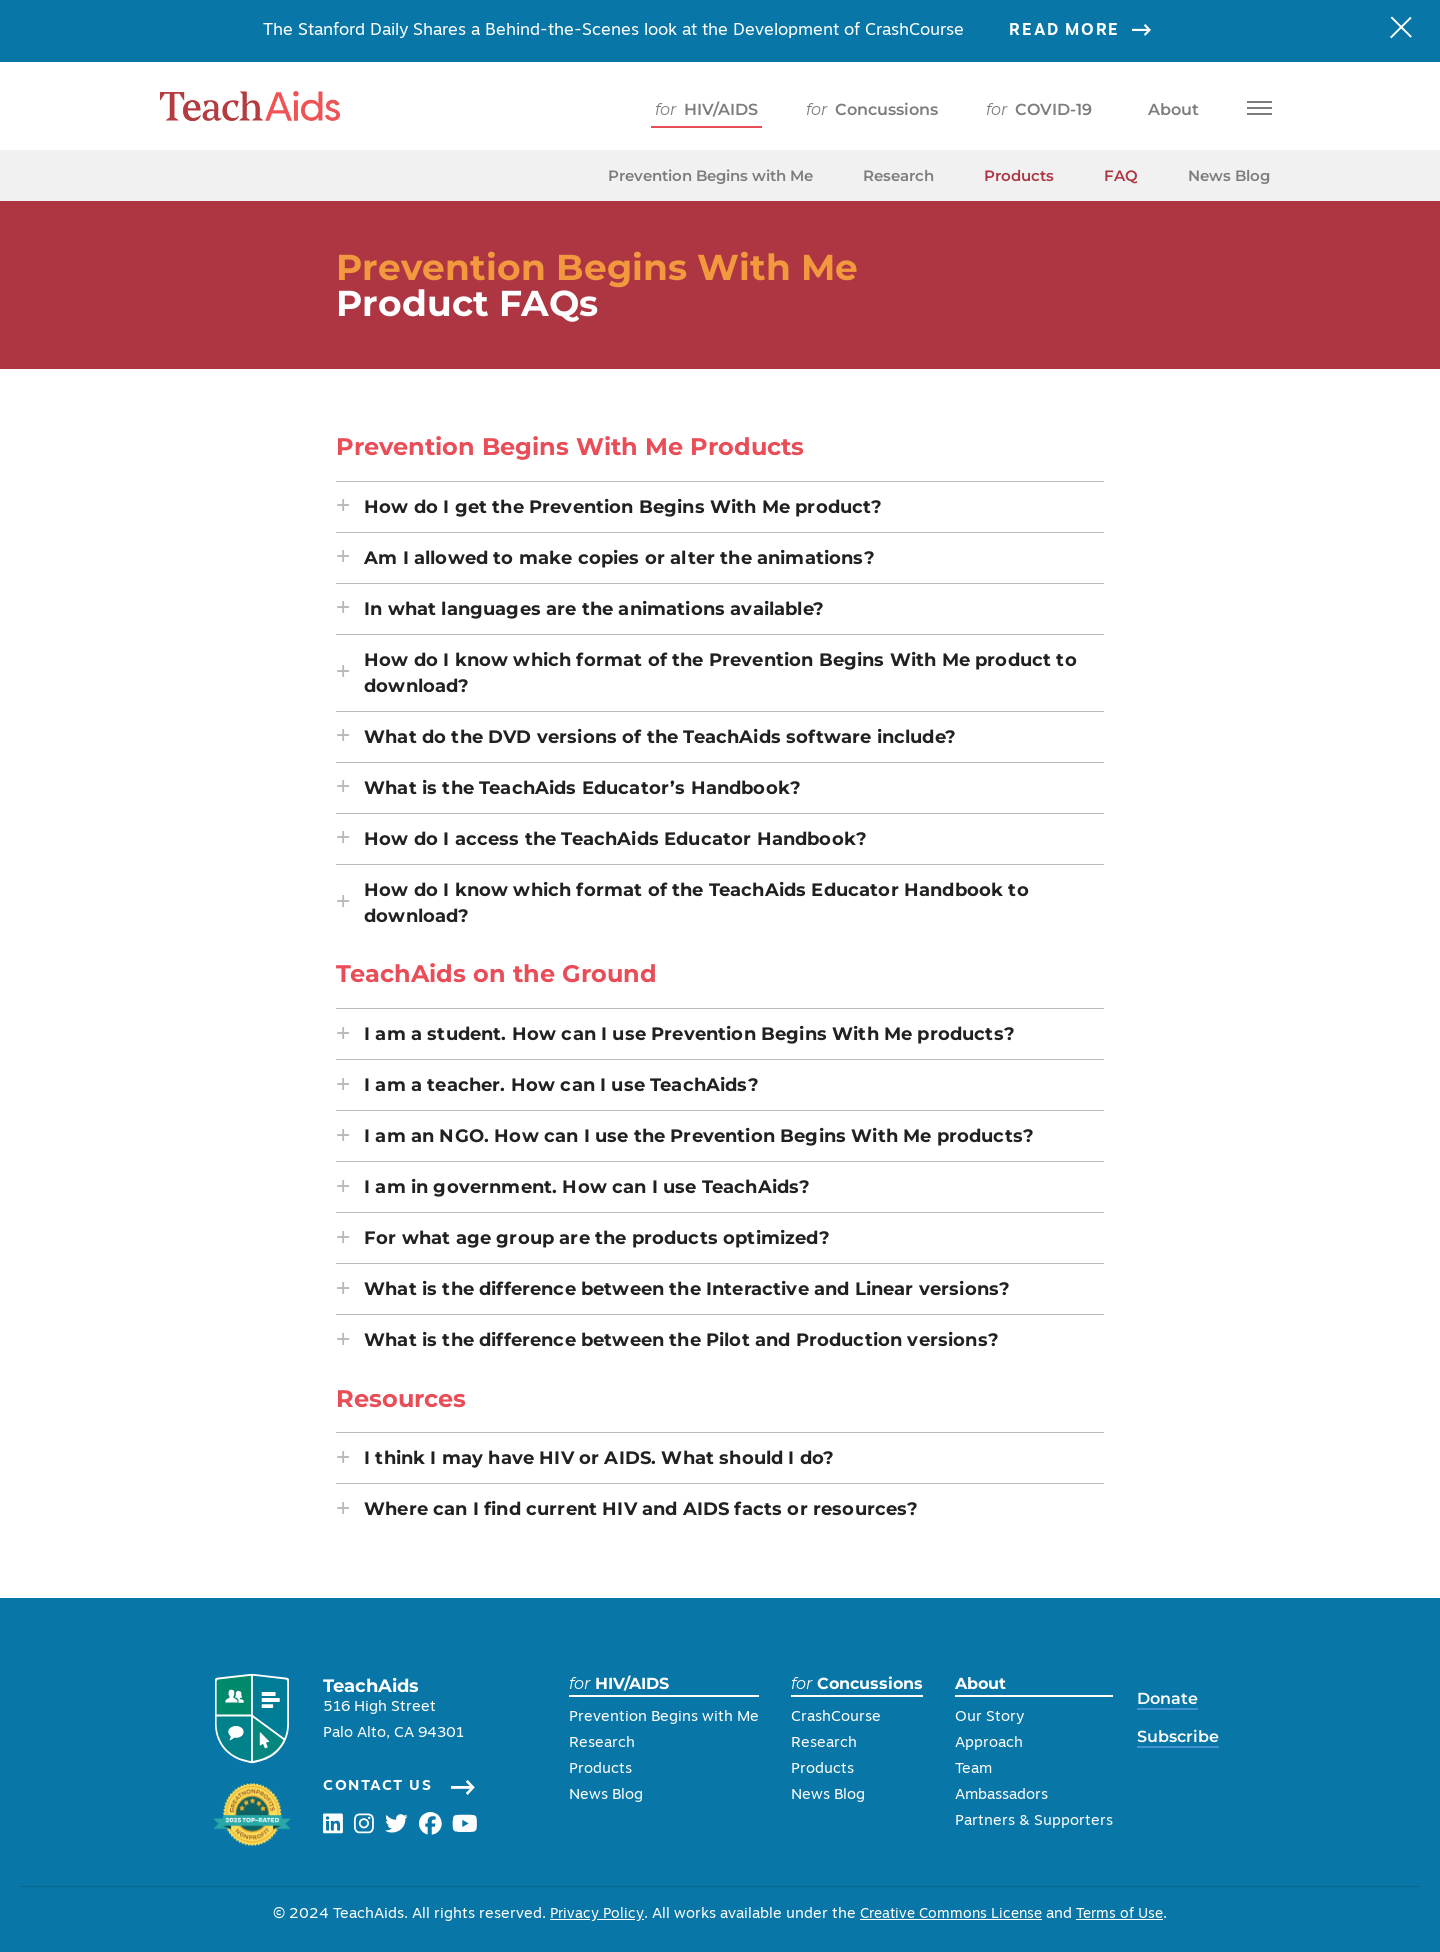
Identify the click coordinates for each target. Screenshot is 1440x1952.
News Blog (1229, 175)
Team (980, 1769)
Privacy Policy (590, 1914)
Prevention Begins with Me (710, 175)
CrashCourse (843, 1717)
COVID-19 (1039, 109)
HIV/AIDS (706, 109)
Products (1019, 175)
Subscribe (1185, 1736)
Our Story (996, 1717)
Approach (996, 1743)
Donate (1174, 1698)
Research (898, 175)
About (1169, 109)
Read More (1092, 31)
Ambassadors (1008, 1795)
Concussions (872, 109)
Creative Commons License (950, 1914)
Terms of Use (1125, 1914)
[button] (720, 507)
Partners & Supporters (1041, 1821)
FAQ (1121, 175)
